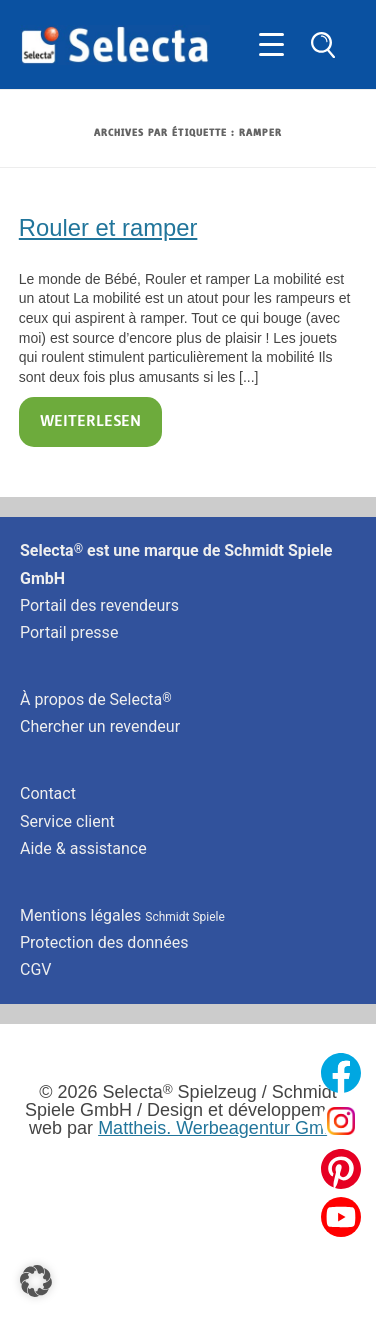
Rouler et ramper (108, 227)
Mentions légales (122, 915)
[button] (36, 1281)
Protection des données (104, 942)
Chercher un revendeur (100, 726)
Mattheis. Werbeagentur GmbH (222, 1128)
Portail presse (69, 632)
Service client (67, 821)
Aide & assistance (83, 848)
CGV (36, 969)
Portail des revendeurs (99, 605)
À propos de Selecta (96, 699)
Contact (48, 793)
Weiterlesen (90, 422)
